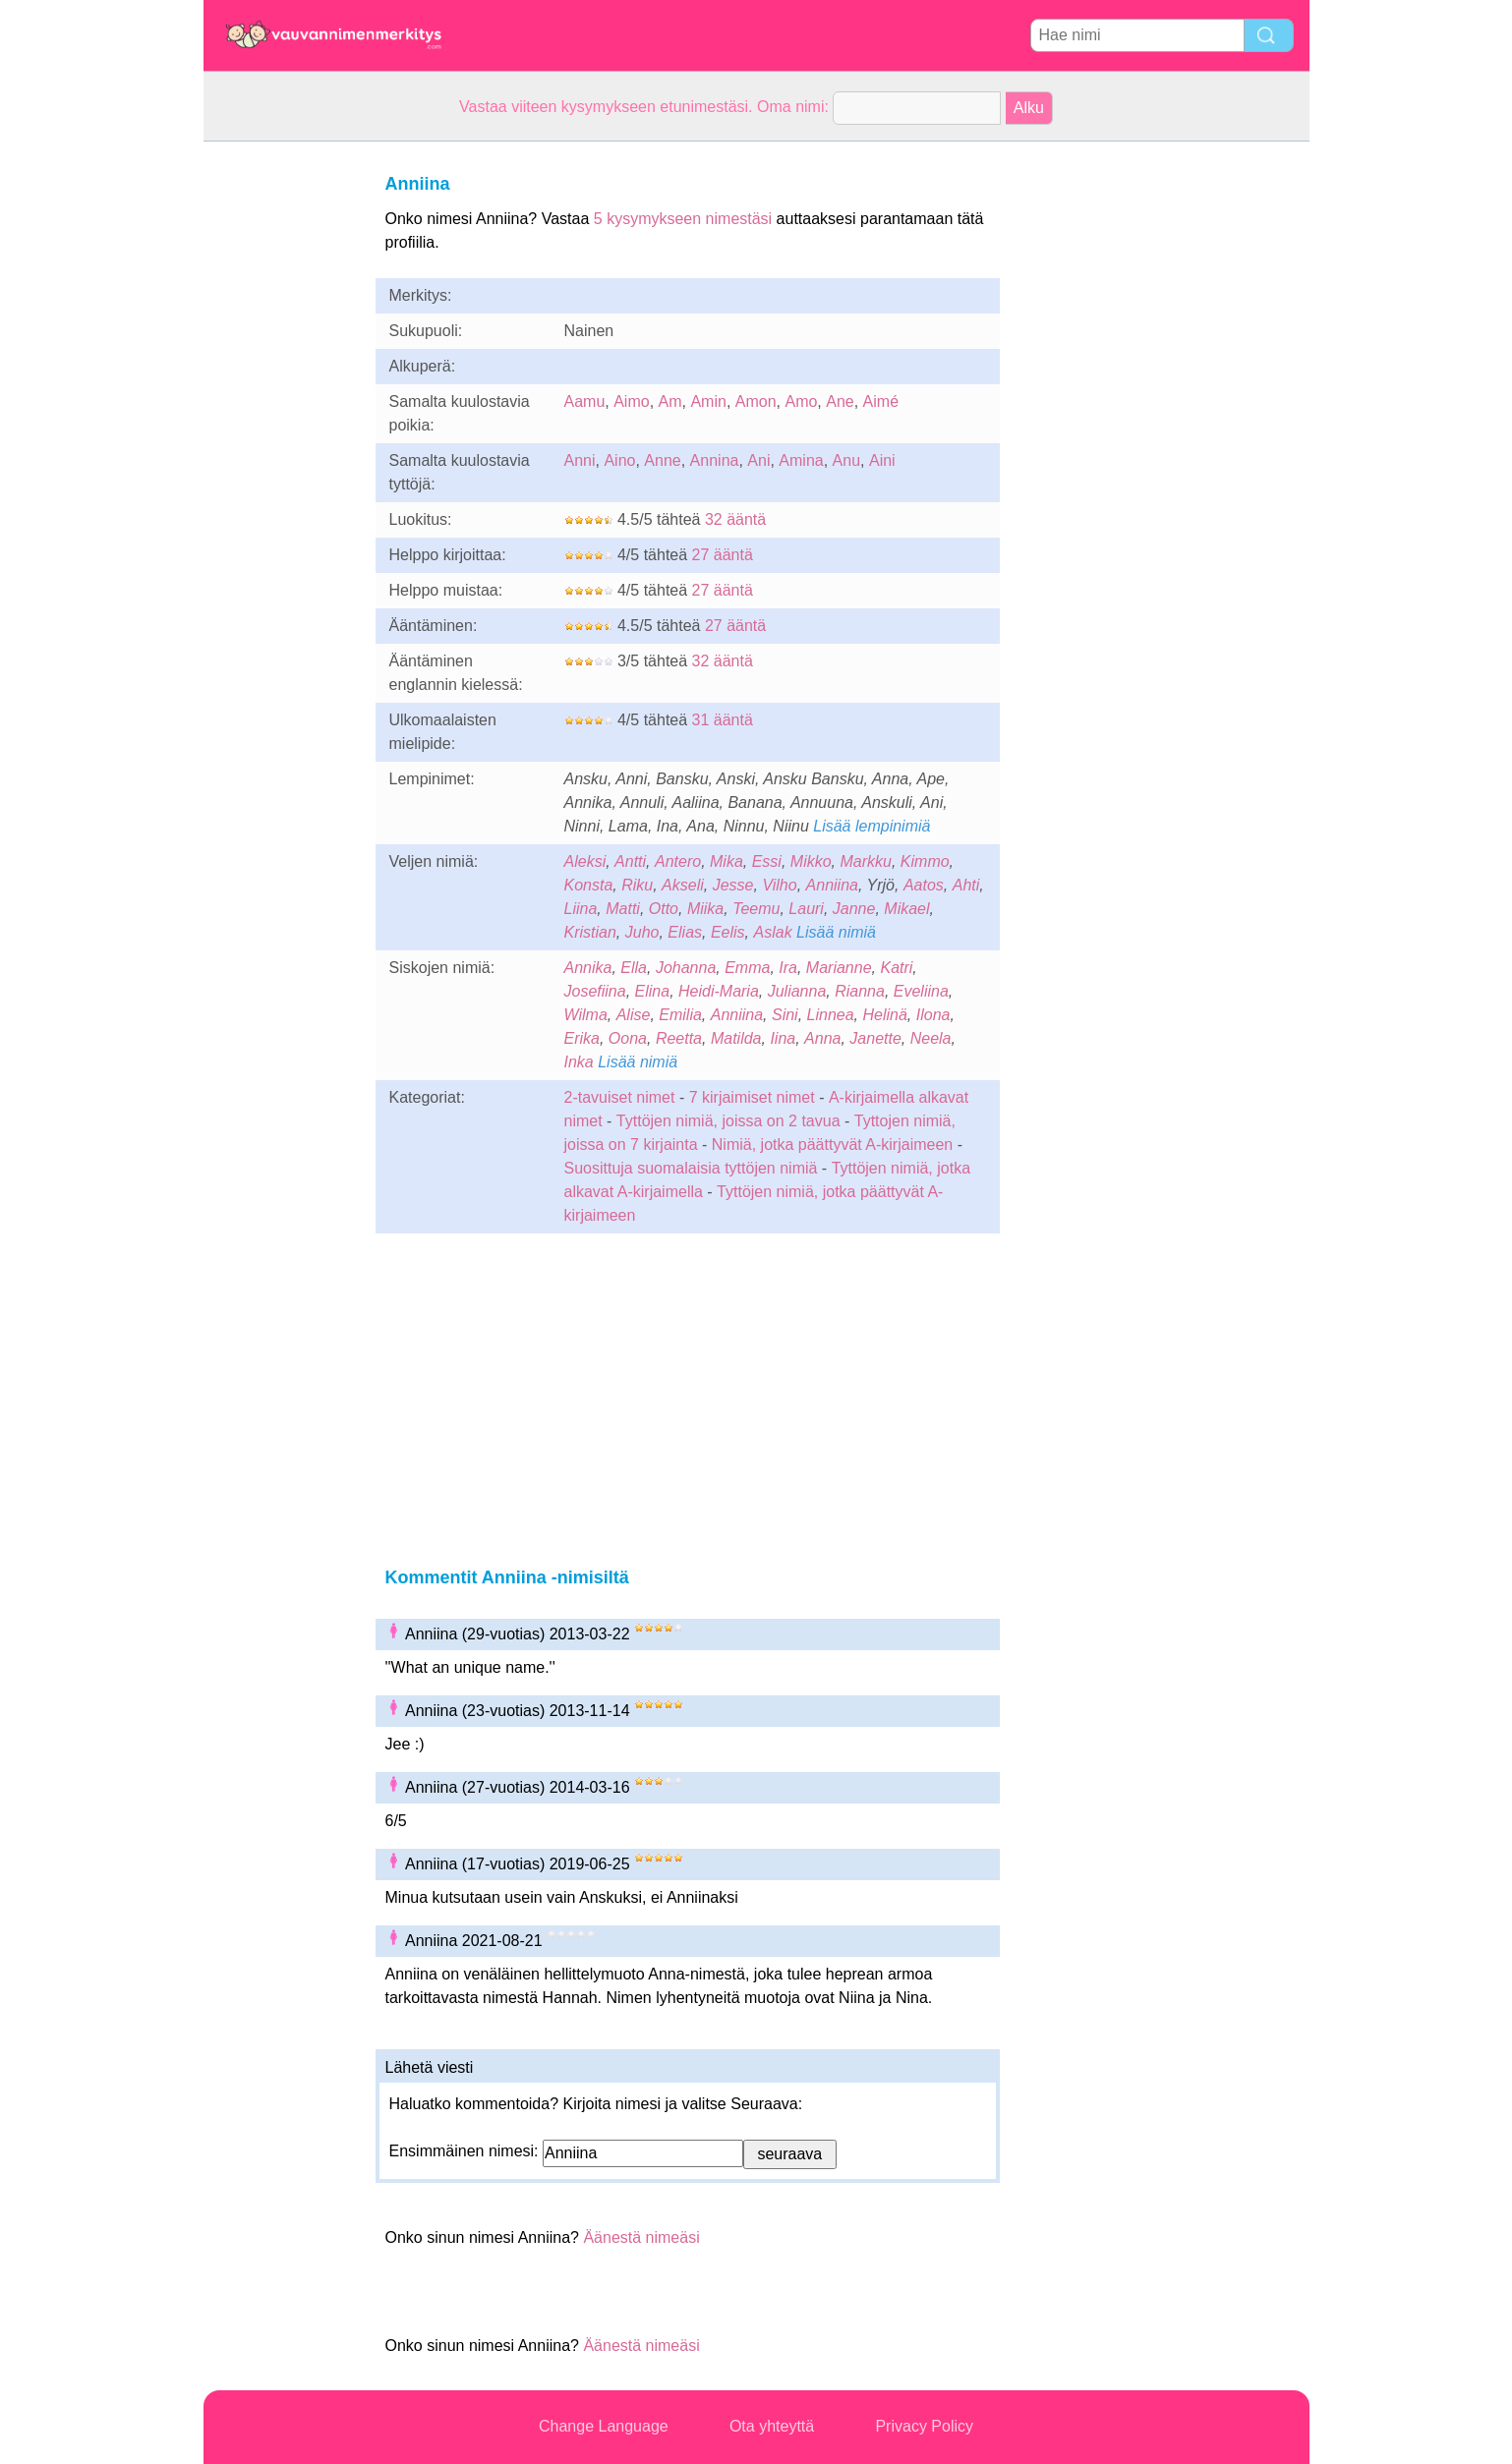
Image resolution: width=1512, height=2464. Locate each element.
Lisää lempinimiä (871, 826)
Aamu (585, 401)
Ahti (966, 885)
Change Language (604, 2426)
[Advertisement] (282, 436)
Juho (642, 932)
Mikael (906, 908)
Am (670, 401)
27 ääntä (722, 554)
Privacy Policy (924, 2426)
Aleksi (585, 861)
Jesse (733, 885)
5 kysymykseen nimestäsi (683, 218)
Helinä (885, 1014)
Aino (619, 460)
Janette (875, 1038)
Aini (882, 460)
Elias (685, 932)
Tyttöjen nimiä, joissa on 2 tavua (728, 1121)
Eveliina (921, 991)
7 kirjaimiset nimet (752, 1097)
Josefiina (595, 991)
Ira (788, 967)
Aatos (923, 885)
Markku (865, 861)
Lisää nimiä (836, 932)
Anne (662, 460)
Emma (747, 967)
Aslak (773, 932)
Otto (663, 908)
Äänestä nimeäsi (641, 2237)
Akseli (683, 885)
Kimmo (925, 861)
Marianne (839, 967)
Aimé (881, 401)
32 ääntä (735, 519)
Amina (801, 460)
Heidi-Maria (718, 991)
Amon (756, 401)
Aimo (631, 401)
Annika (588, 967)
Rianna (860, 991)
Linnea (830, 1014)
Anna (822, 1038)
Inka (579, 1062)
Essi (767, 861)
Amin (708, 401)
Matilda (736, 1038)
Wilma (586, 1014)
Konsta (588, 885)
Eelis (728, 932)
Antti (630, 861)
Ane (839, 401)
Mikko (811, 861)
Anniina (832, 885)
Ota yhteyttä (771, 2426)
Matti (623, 908)
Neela (931, 1038)
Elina (652, 991)
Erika (582, 1038)
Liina (581, 908)
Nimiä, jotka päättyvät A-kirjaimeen (832, 1144)
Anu (846, 460)
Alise (633, 1014)
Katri (896, 967)
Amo (801, 401)
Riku (637, 885)
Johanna (686, 967)
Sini (785, 1014)
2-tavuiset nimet (619, 1097)
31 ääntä (722, 720)
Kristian (590, 932)
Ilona (933, 1014)
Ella (633, 967)
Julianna (797, 991)
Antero (678, 861)
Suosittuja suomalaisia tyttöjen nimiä (691, 1168)
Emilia (680, 1014)
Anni (580, 460)
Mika (726, 861)
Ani (758, 460)
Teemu (756, 908)
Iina (782, 1038)
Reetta (679, 1038)
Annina (714, 460)
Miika (705, 908)
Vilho (779, 885)
